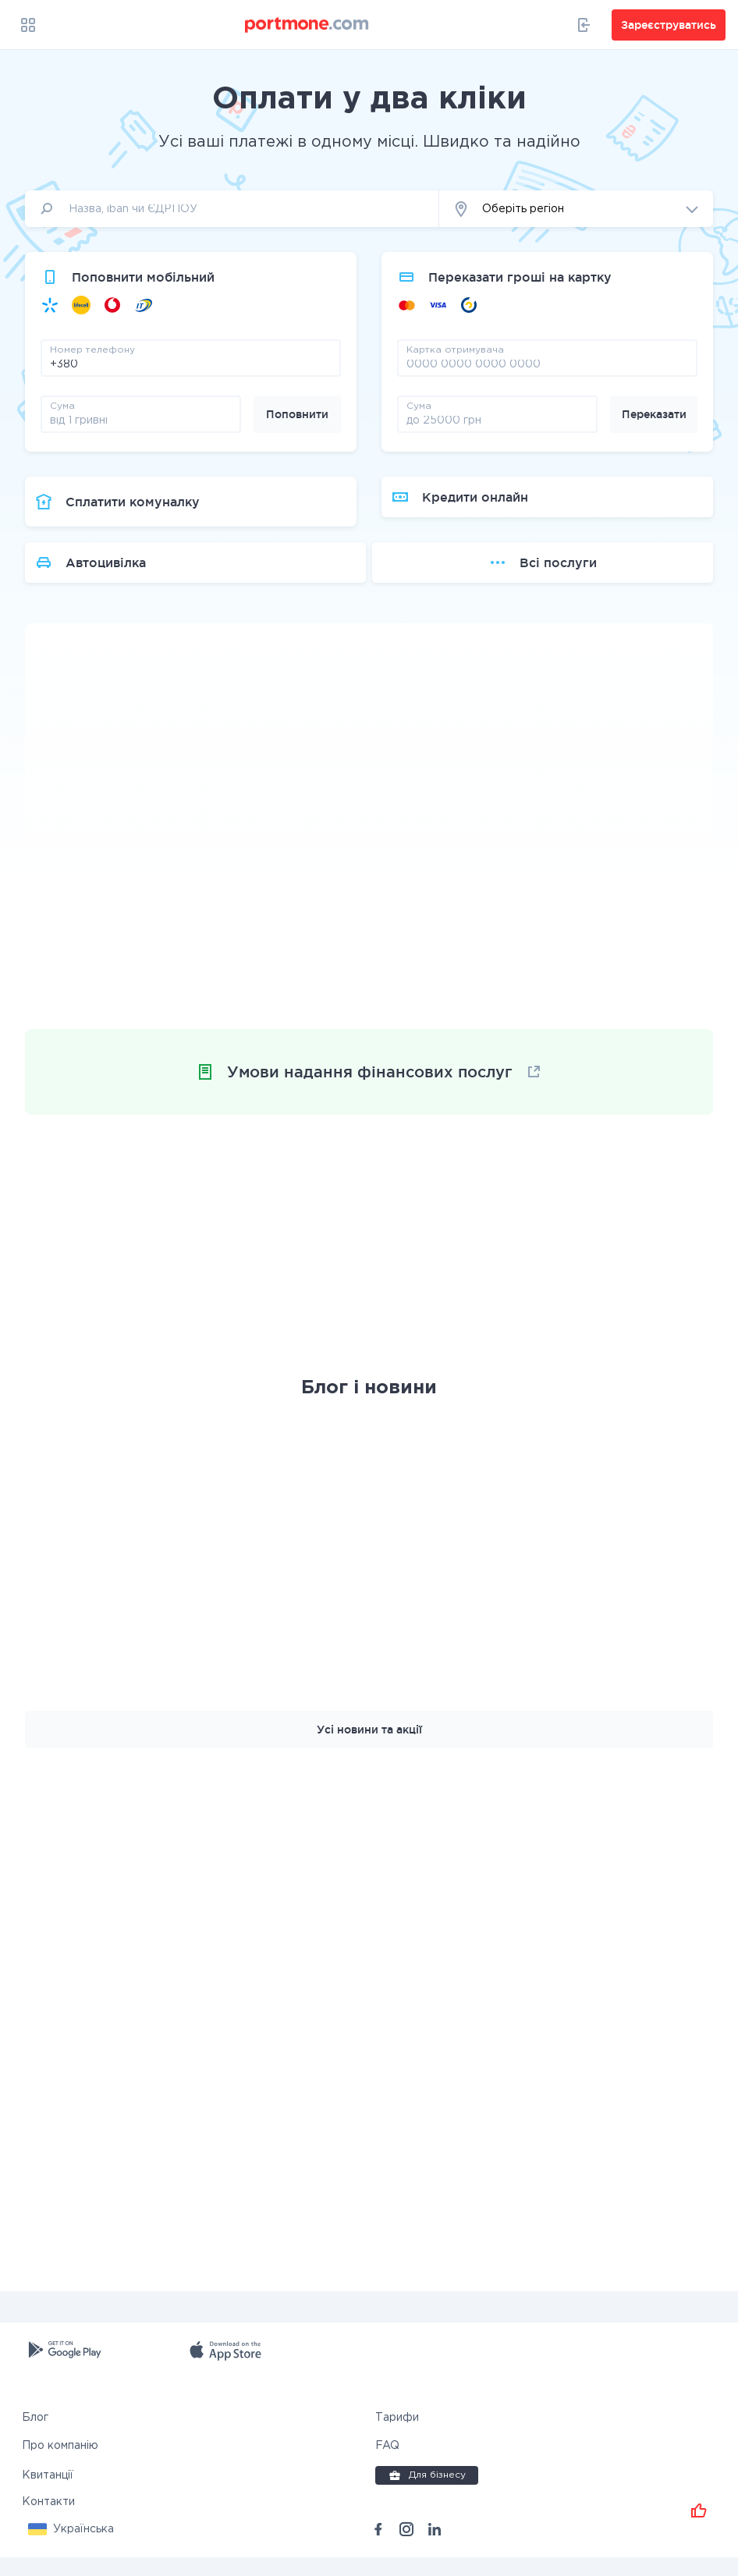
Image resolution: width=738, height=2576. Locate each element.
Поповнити (297, 414)
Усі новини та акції (369, 1748)
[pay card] (547, 363)
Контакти (48, 2520)
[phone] (191, 363)
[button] (576, 208)
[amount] (141, 419)
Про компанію (60, 2464)
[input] (232, 208)
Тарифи (397, 2436)
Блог (35, 2436)
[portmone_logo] (307, 25)
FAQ (387, 2464)
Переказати (654, 414)
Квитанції (47, 2494)
